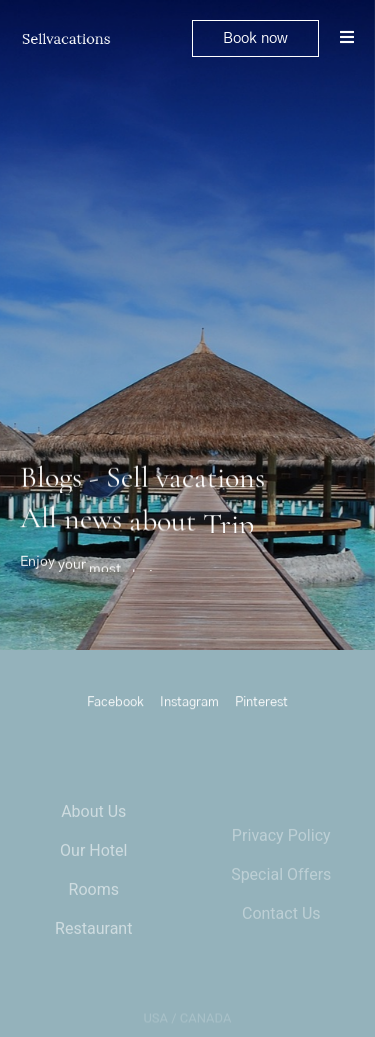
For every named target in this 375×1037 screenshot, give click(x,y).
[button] (255, 38)
